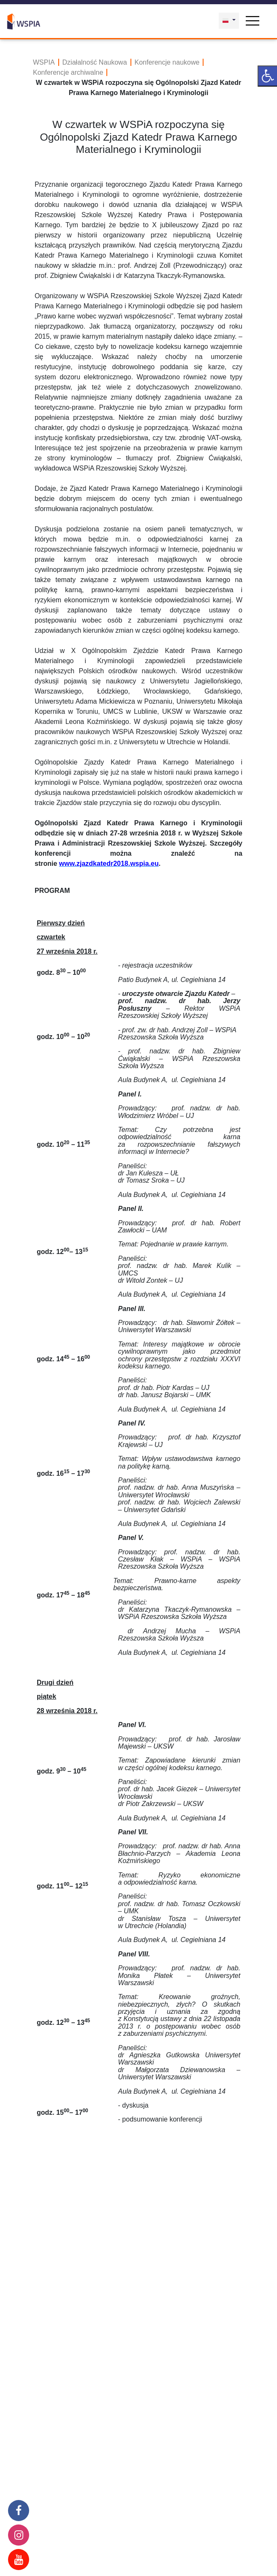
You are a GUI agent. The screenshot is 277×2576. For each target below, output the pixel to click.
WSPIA (44, 62)
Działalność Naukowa (94, 62)
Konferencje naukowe (167, 62)
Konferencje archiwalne (68, 72)
